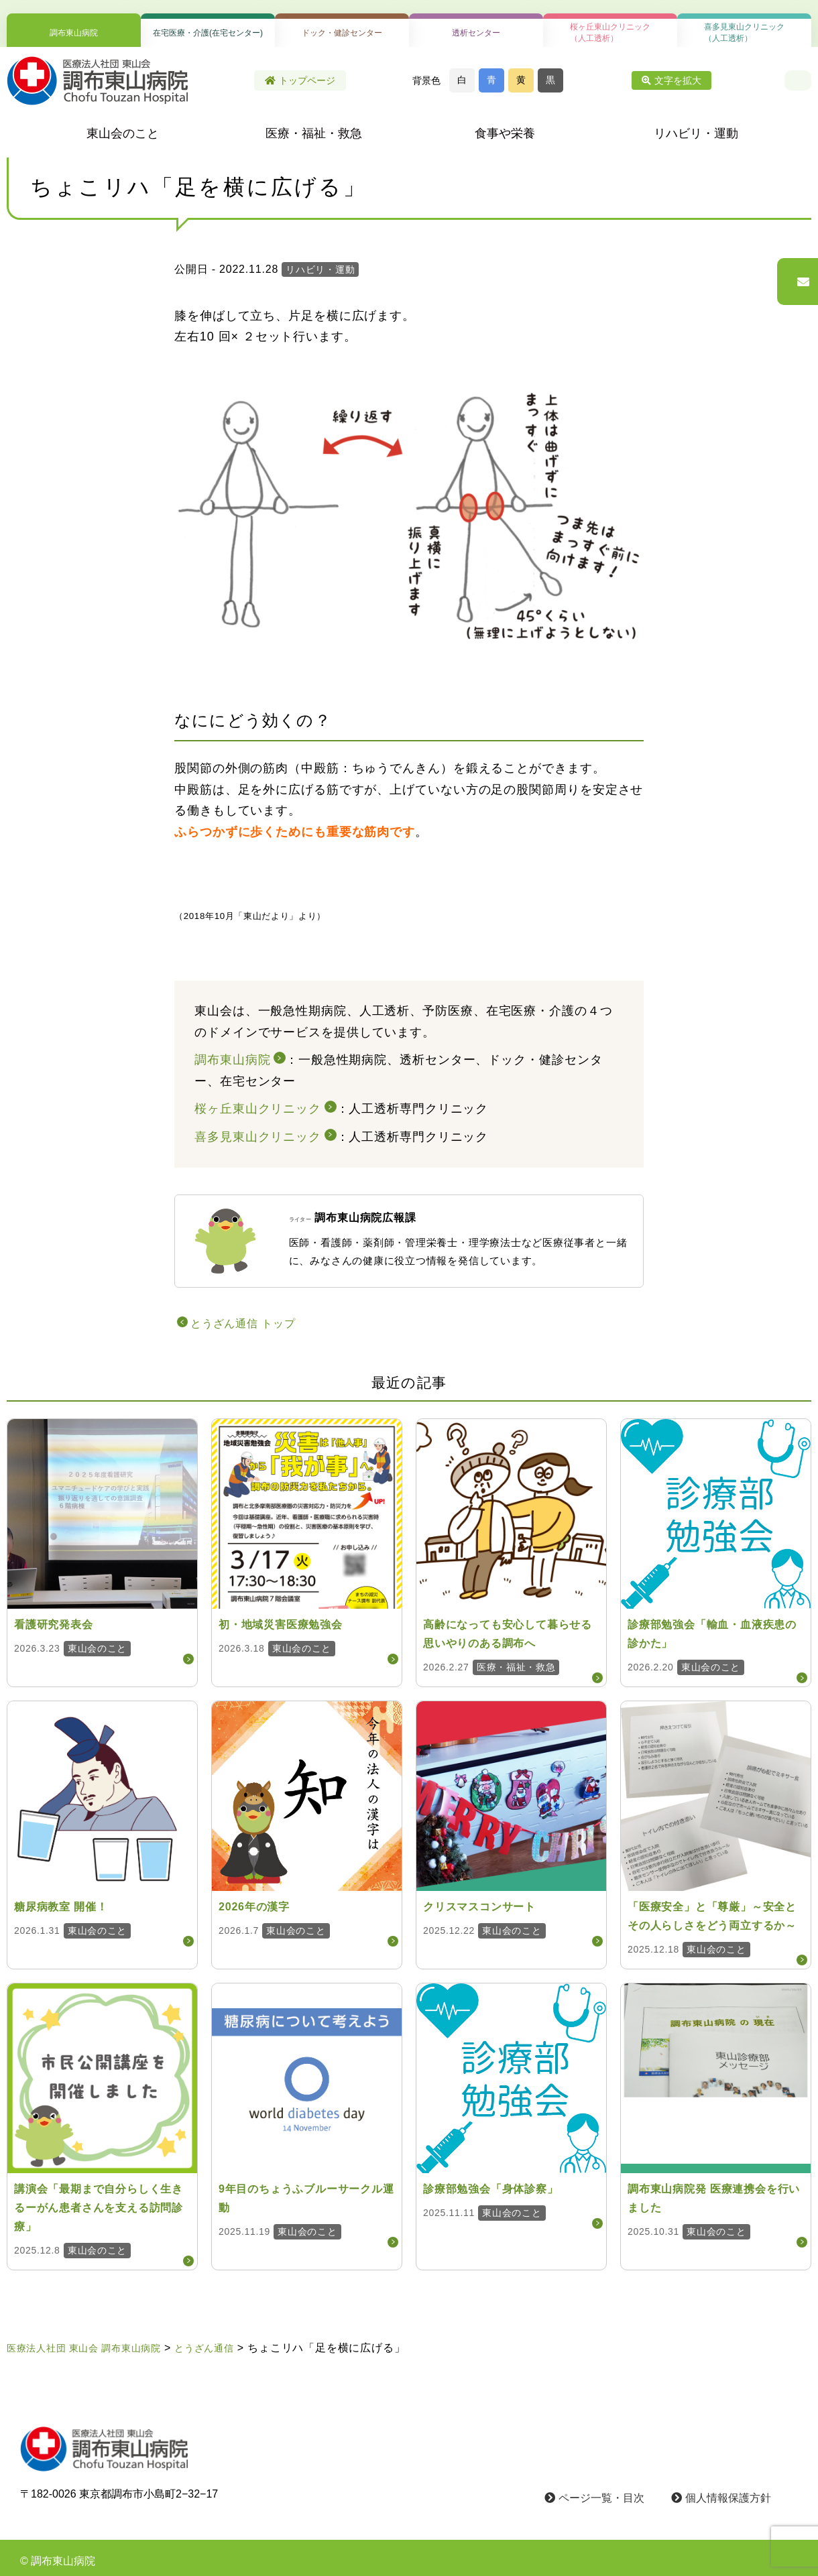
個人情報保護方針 (721, 2498)
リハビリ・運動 (696, 133)
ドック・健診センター (342, 33)
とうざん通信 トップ (242, 1323)
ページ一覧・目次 (594, 2498)
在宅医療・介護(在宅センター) (208, 33)
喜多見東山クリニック (257, 1137)
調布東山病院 (74, 33)
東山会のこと (122, 133)
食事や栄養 (505, 133)
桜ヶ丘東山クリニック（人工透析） (610, 32)
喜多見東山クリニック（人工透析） (744, 32)
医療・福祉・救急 (314, 133)
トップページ (300, 80)
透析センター (476, 33)
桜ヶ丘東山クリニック (257, 1108)
